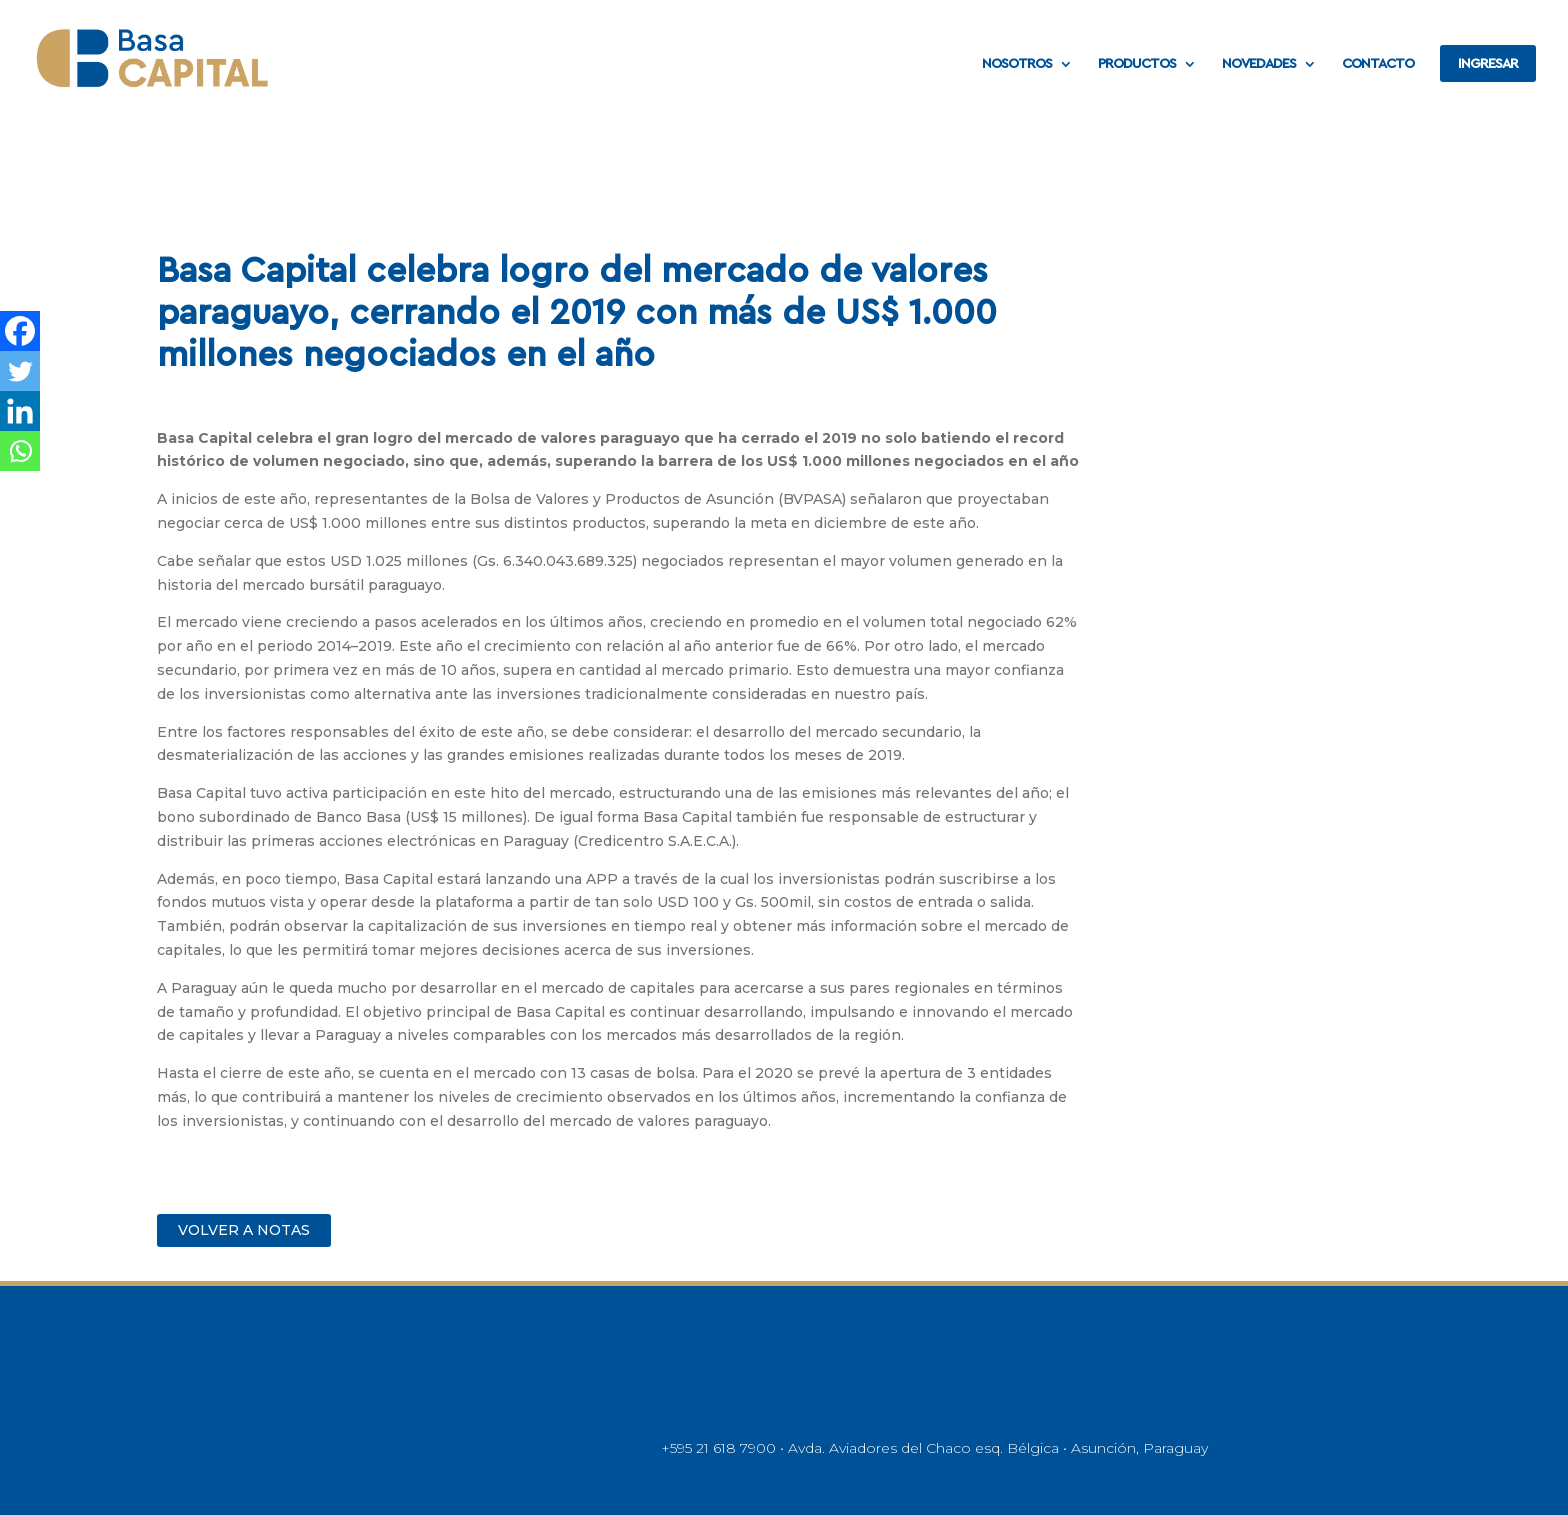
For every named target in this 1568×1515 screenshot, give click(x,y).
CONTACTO (1378, 64)
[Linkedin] (20, 411)
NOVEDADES (1259, 64)
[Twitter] (20, 371)
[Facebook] (20, 331)
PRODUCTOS (1137, 64)
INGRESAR (1488, 64)
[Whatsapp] (20, 451)
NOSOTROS (1017, 64)
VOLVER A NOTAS (244, 1230)
